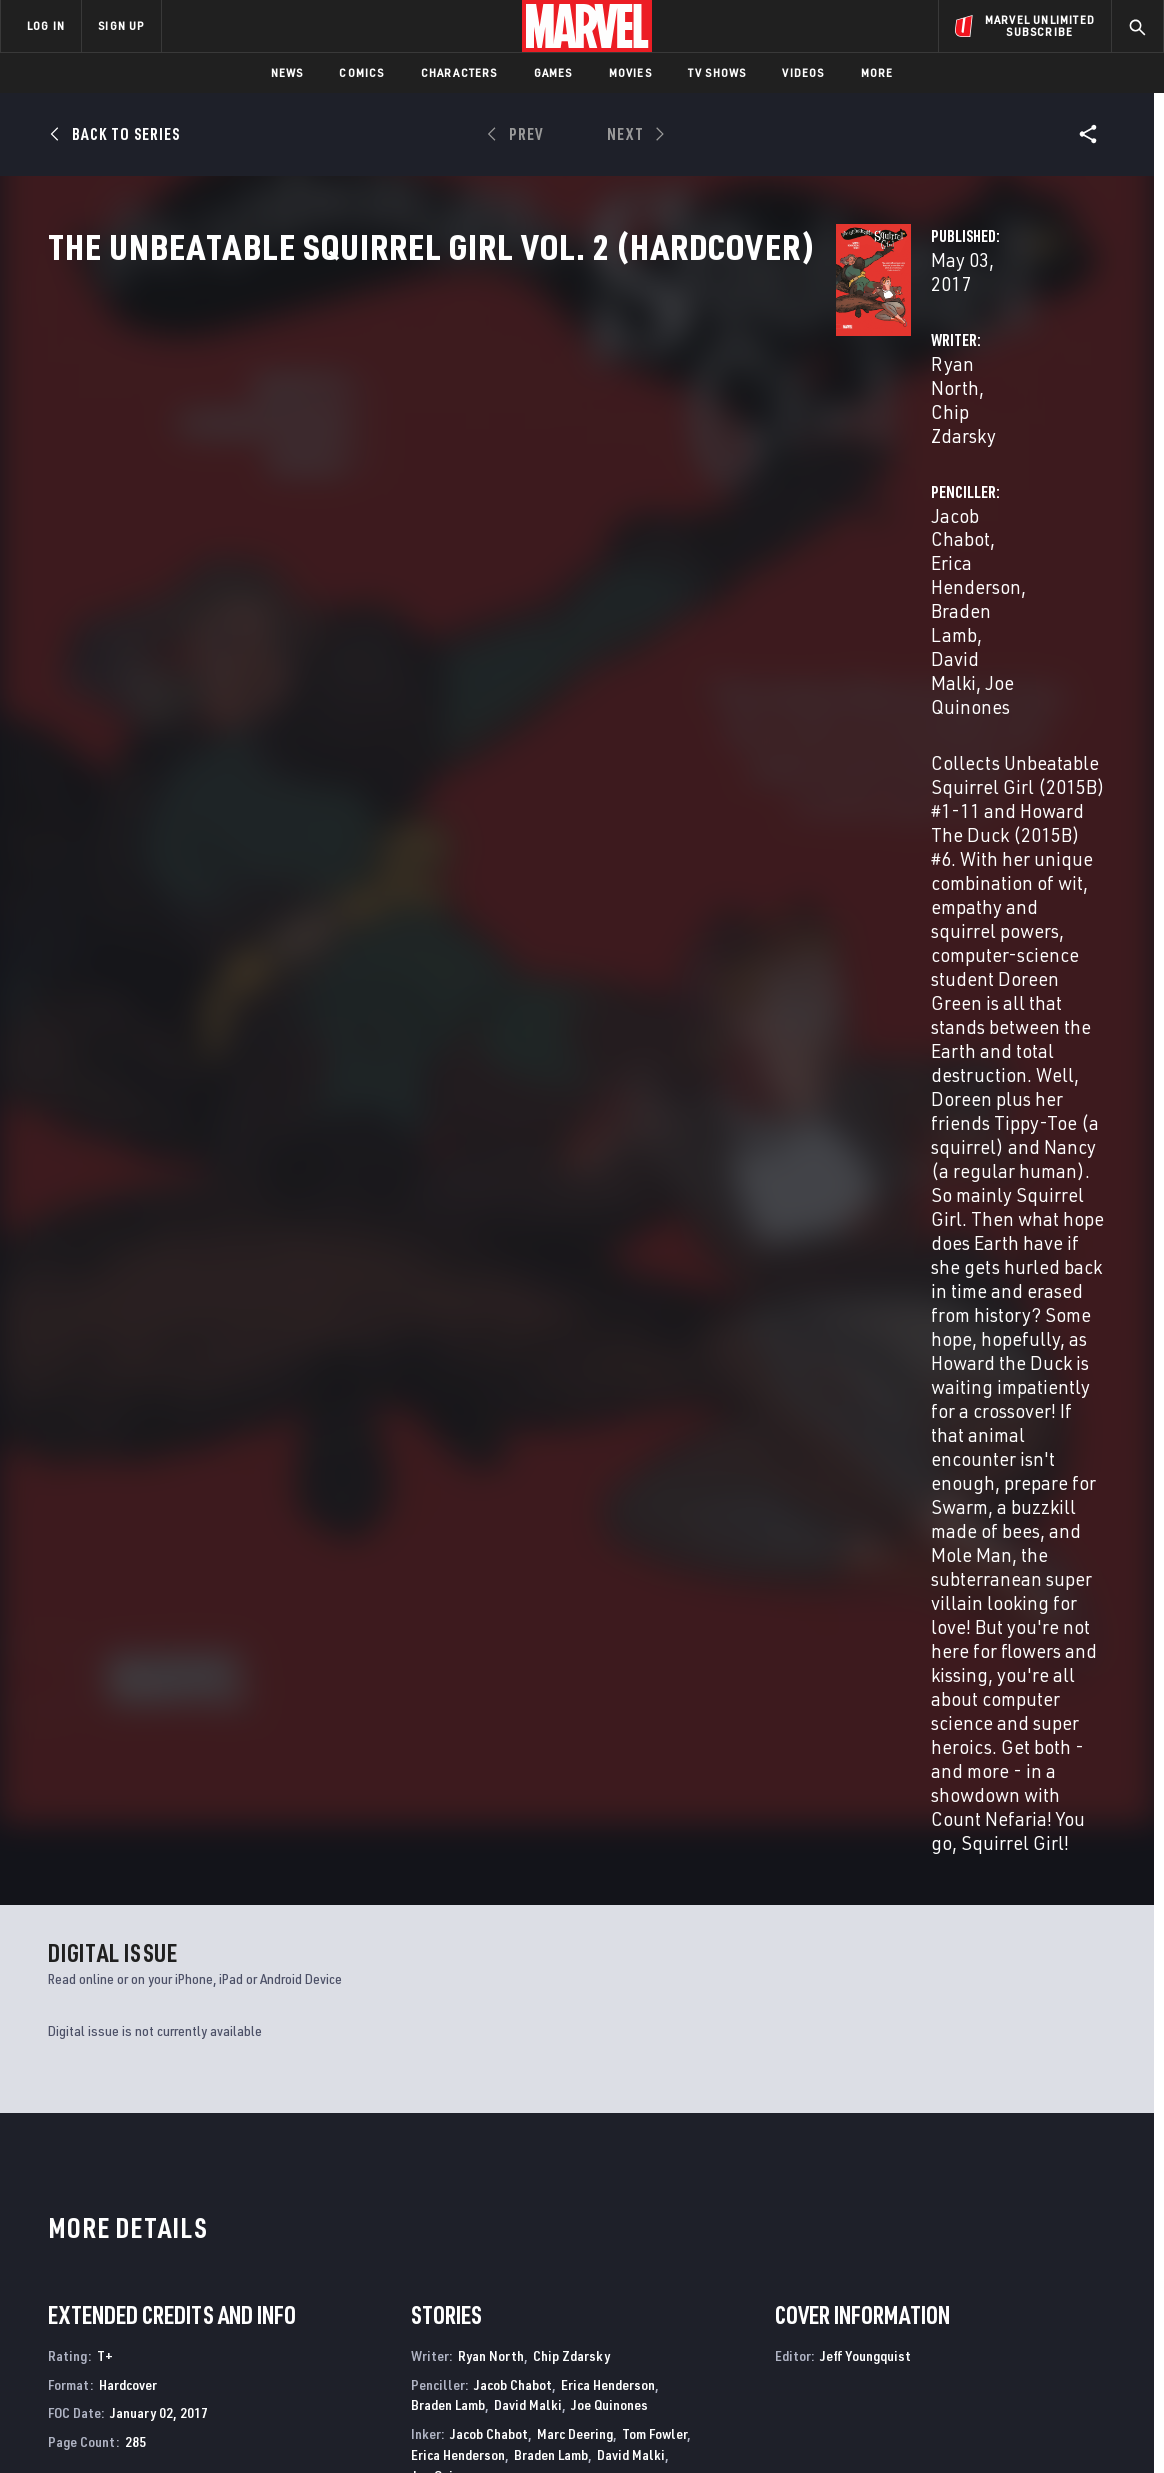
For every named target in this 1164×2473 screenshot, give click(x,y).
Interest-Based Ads (926, 2425)
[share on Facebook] (924, 2257)
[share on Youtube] (924, 2299)
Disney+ (379, 2235)
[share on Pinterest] (1034, 2299)
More (877, 72)
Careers (190, 2263)
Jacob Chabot (790, 471)
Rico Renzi (441, 1449)
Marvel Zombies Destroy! (667, 2020)
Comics (361, 72)
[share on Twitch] (1089, 2299)
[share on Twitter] (979, 2256)
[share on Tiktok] (924, 2341)
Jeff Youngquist (501, 1507)
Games (553, 72)
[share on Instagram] (1034, 2256)
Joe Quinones (952, 495)
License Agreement (801, 2425)
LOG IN (46, 25)
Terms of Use (111, 2425)
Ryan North (426, 471)
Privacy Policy (202, 2425)
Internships (204, 2292)
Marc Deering (575, 1358)
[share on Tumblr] (1089, 2256)
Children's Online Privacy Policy (646, 2425)
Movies (630, 72)
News (287, 72)
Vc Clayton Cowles (523, 1478)
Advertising (394, 2206)
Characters (459, 72)
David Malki (838, 495)
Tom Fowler (654, 1358)
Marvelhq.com (402, 2263)
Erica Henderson (922, 471)
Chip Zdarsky (536, 471)
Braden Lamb (448, 1329)
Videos (803, 72)
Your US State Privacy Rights (335, 2425)
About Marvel (210, 2206)
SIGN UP (121, 25)
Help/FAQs (196, 2235)
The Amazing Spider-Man (933, 2020)
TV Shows (717, 72)
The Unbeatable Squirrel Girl (146, 2020)
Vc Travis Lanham (635, 1478)
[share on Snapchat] (979, 2299)
